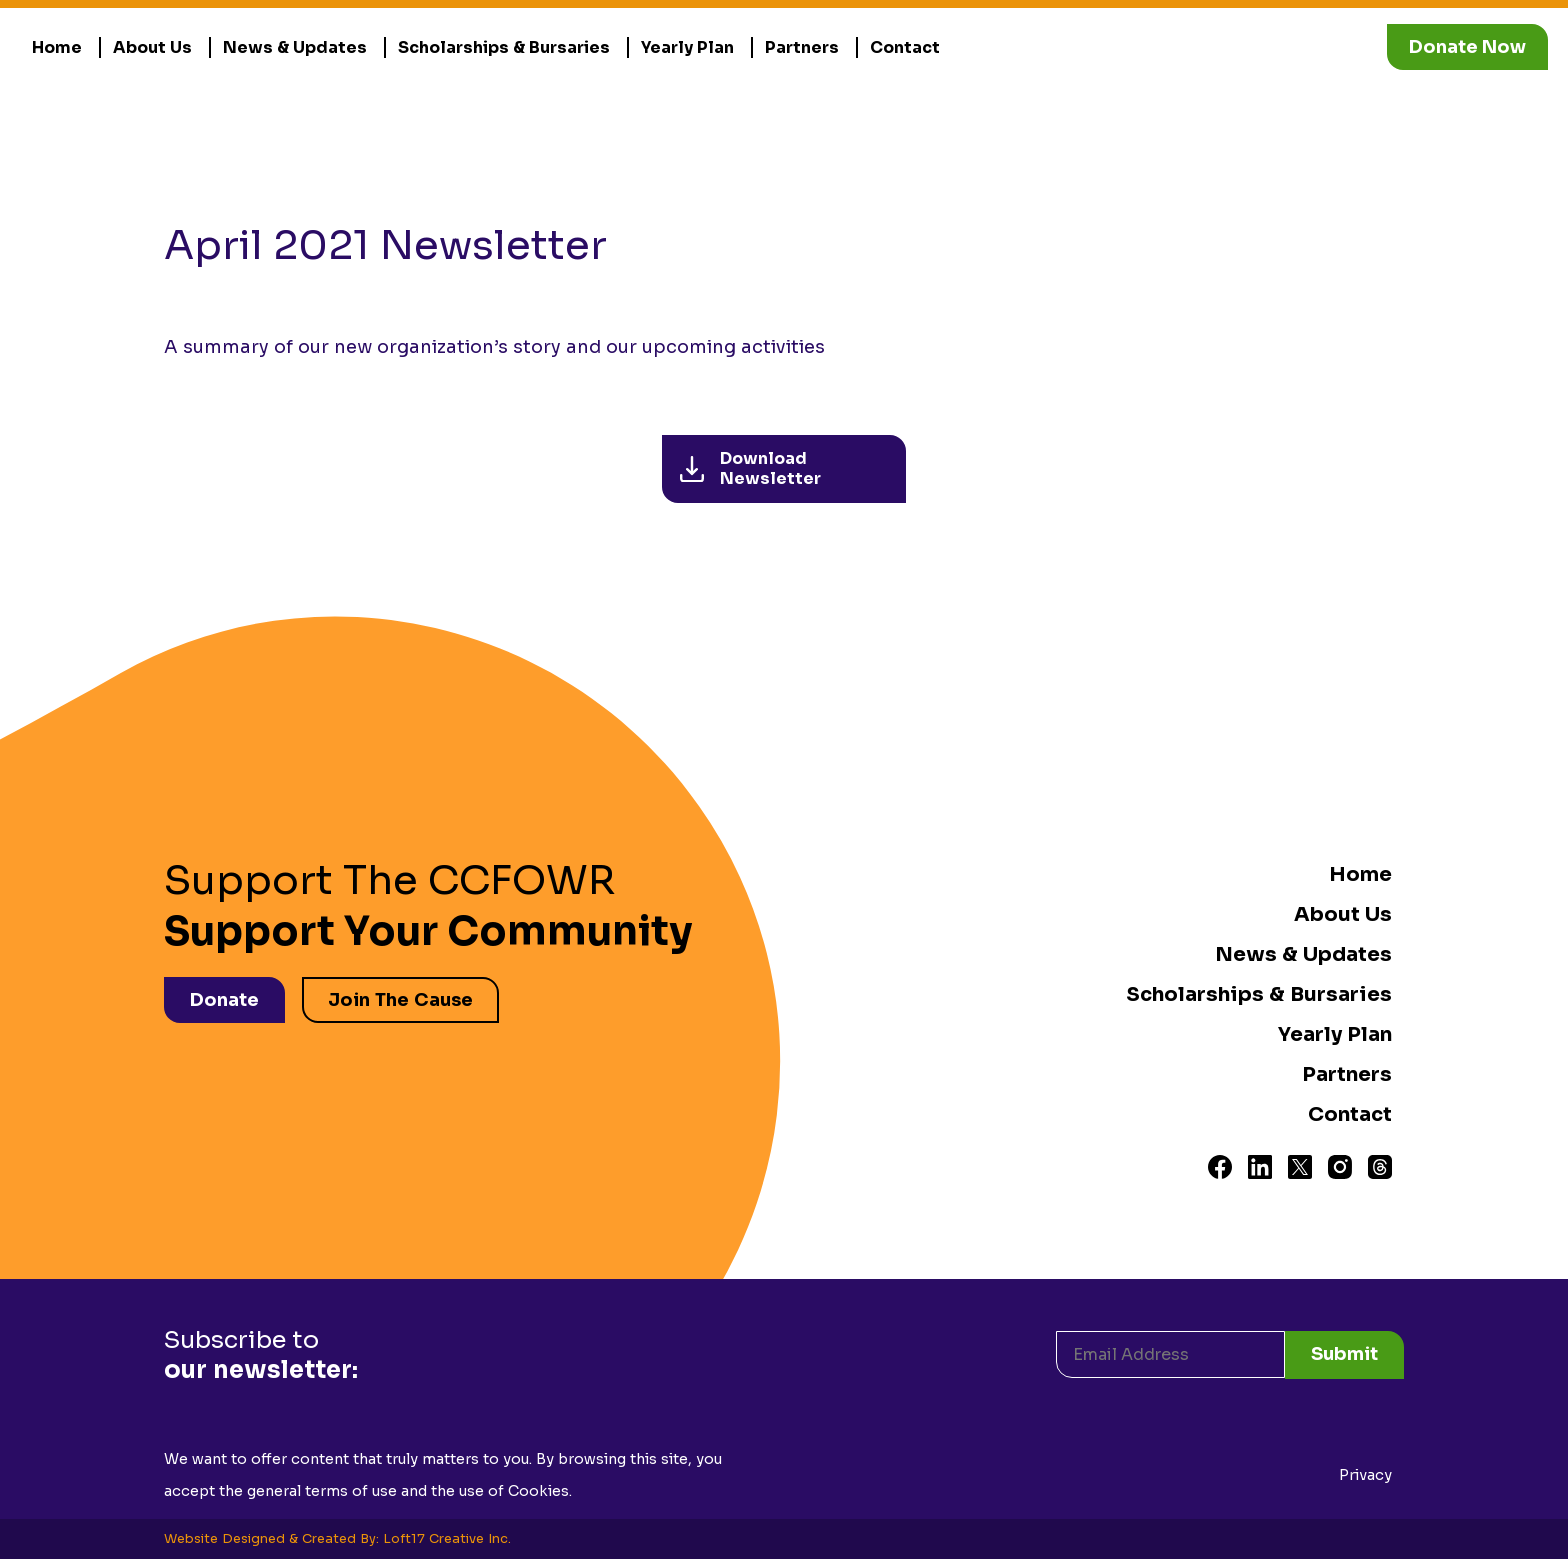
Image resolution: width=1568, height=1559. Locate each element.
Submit (1344, 1354)
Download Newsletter (750, 468)
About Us (152, 47)
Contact (905, 47)
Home (57, 47)
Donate (224, 1000)
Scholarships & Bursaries (504, 47)
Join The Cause (400, 1000)
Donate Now (1467, 47)
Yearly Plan (687, 47)
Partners (802, 47)
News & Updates (295, 47)
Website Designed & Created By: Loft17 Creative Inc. (337, 1539)
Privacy (1365, 1475)
